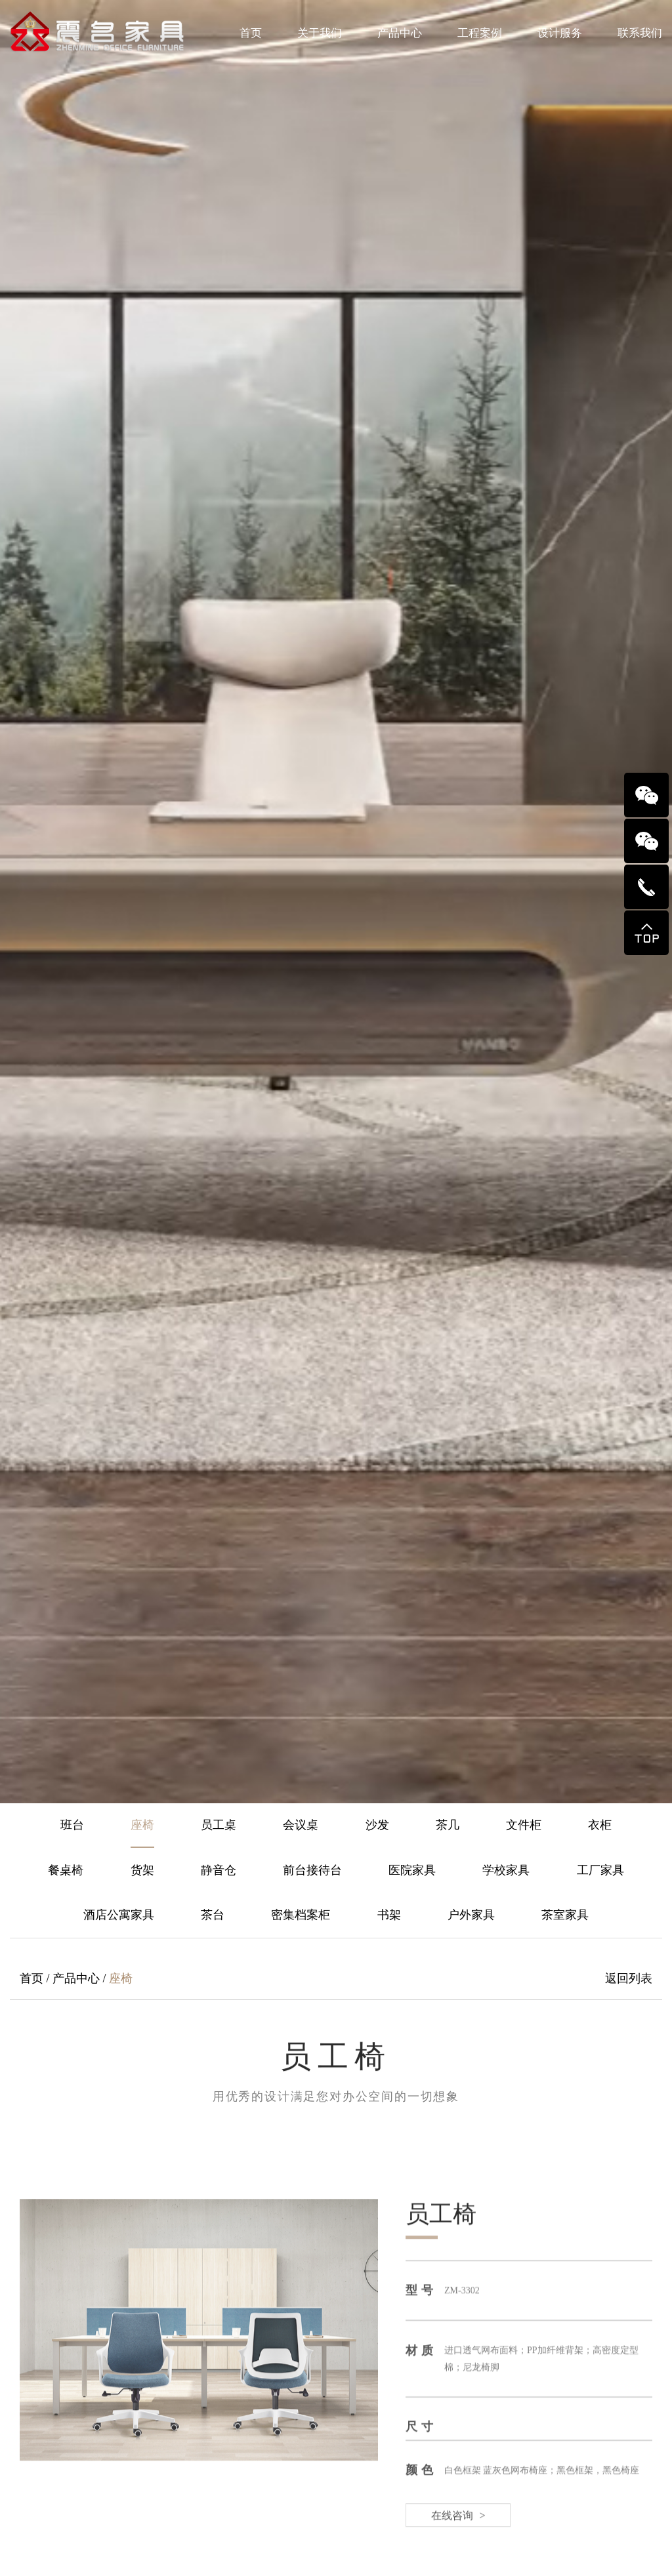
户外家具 (471, 1914)
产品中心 (399, 33)
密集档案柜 (300, 1914)
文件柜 (523, 1824)
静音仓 (218, 1870)
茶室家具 (565, 1914)
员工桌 (218, 1824)
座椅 (142, 1824)
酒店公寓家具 (118, 1914)
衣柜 (600, 1824)
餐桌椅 (65, 1870)
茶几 (447, 1824)
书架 (389, 1914)
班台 (72, 1824)
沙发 (377, 1824)
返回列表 (628, 1978)
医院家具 (412, 1870)
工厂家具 (600, 1870)
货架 (142, 1870)
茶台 (212, 1914)
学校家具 (506, 1870)
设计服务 (559, 33)
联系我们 (640, 33)
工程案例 (479, 33)
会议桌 (300, 1824)
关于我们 (319, 33)
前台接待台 (312, 1870)
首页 (251, 33)
